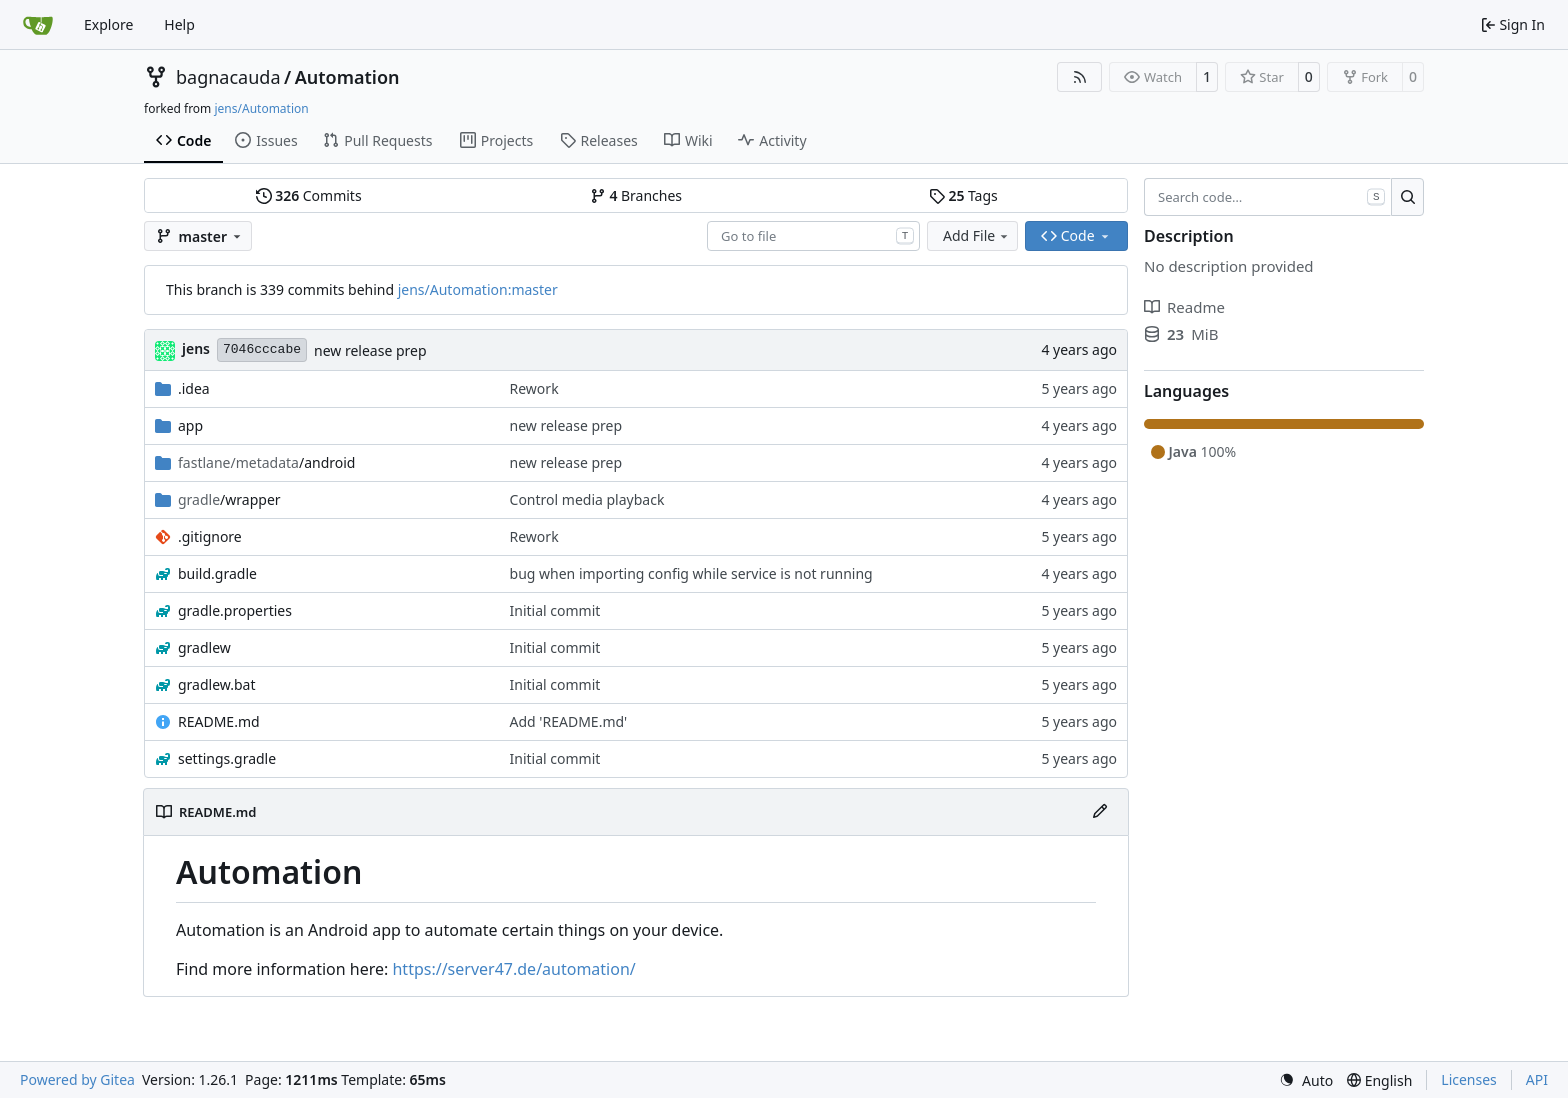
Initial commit (555, 610)
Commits (309, 195)
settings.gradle (227, 758)
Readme (1184, 307)
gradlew (204, 647)
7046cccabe (262, 349)
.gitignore (210, 536)
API (1537, 1079)
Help (179, 24)
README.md (219, 721)
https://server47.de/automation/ (513, 969)
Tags (963, 195)
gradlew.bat (217, 684)
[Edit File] (1100, 812)
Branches (636, 195)
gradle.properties (235, 610)
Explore (108, 24)
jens (196, 348)
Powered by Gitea (77, 1079)
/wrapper (229, 499)
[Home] (38, 25)
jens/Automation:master (478, 289)
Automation (347, 77)
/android (266, 462)
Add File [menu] (977, 235)
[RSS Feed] (1080, 77)
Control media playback (587, 499)
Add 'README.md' (569, 721)
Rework (534, 388)
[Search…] (1407, 197)
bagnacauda (228, 77)
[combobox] (813, 236)
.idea (194, 388)
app (190, 425)
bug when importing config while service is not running (691, 573)
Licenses (1469, 1079)
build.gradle (217, 573)
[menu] (1306, 1080)
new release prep (370, 350)
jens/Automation (261, 108)
